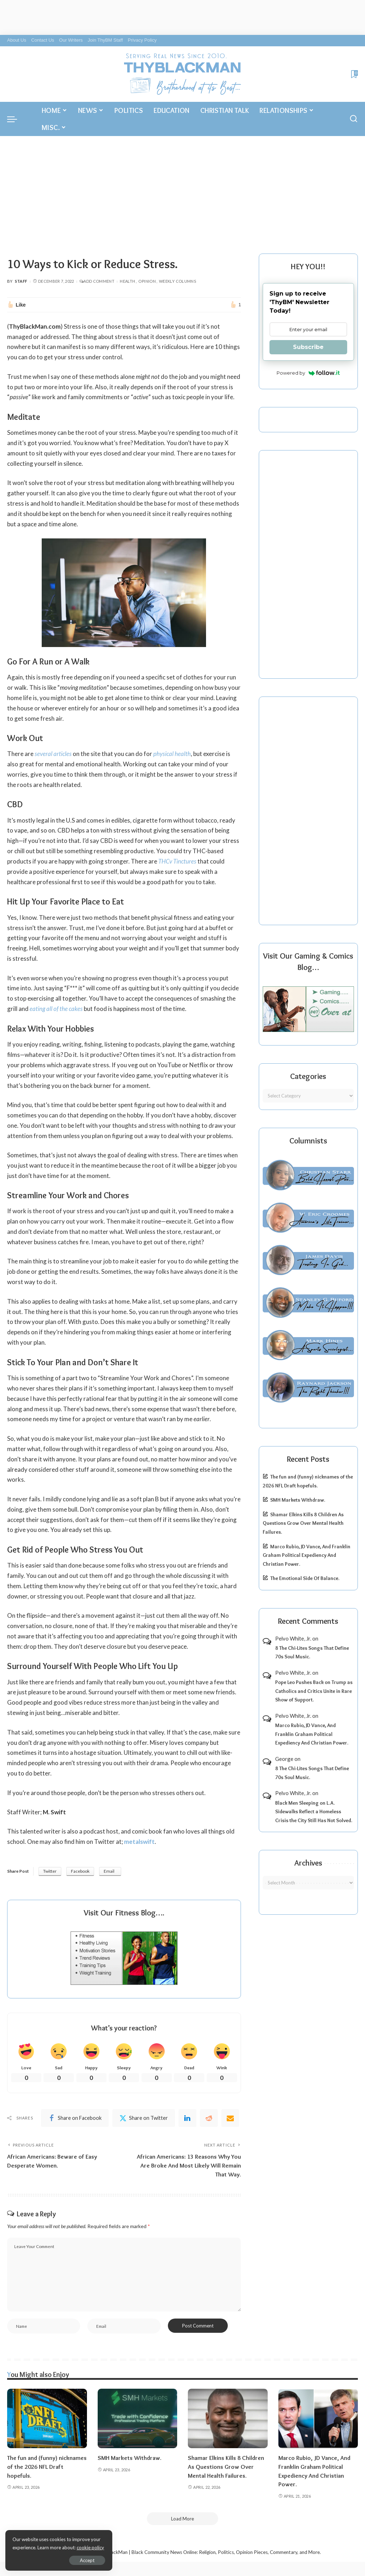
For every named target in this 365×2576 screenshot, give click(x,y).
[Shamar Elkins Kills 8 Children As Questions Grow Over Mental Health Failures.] (228, 2419)
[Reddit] (209, 2118)
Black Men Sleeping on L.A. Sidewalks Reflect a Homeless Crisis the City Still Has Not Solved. (313, 1812)
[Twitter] (143, 2118)
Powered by (308, 373)
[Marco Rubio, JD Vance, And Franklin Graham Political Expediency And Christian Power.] (318, 2419)
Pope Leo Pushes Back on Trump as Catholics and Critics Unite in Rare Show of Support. (314, 1691)
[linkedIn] (187, 2118)
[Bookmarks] (354, 74)
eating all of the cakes (56, 1008)
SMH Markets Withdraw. (297, 1500)
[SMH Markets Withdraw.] (138, 2419)
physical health (172, 753)
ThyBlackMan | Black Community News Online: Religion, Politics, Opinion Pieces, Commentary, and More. (209, 2552)
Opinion (147, 281)
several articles (53, 753)
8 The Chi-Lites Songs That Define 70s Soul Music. (312, 1652)
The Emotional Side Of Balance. (304, 1578)
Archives (308, 1863)
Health (127, 281)
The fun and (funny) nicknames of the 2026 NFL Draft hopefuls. (47, 2466)
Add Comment (96, 281)
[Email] (230, 2118)
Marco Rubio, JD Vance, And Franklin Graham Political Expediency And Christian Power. (306, 1555)
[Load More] (182, 2518)
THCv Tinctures (177, 861)
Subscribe (308, 347)
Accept (87, 2560)
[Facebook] (75, 2118)
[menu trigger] (15, 119)
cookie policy (90, 2547)
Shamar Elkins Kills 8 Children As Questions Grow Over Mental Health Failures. (303, 1523)
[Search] (353, 119)
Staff (21, 281)
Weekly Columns (177, 281)
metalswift (139, 1841)
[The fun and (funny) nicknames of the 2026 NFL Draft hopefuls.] (47, 2419)
